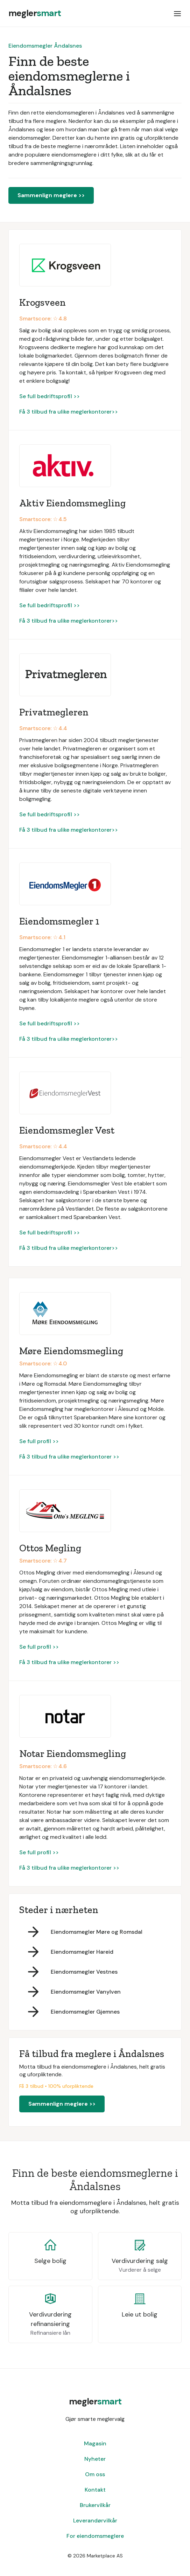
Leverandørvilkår (95, 2520)
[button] (177, 13)
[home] (34, 13)
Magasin (95, 2443)
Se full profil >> (39, 1441)
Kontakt (95, 2489)
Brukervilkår (95, 2505)
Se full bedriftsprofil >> (49, 396)
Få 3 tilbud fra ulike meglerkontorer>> (68, 411)
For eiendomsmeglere (95, 2536)
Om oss (95, 2474)
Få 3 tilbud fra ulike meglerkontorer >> (69, 1456)
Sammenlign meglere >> (51, 195)
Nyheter (95, 2459)
